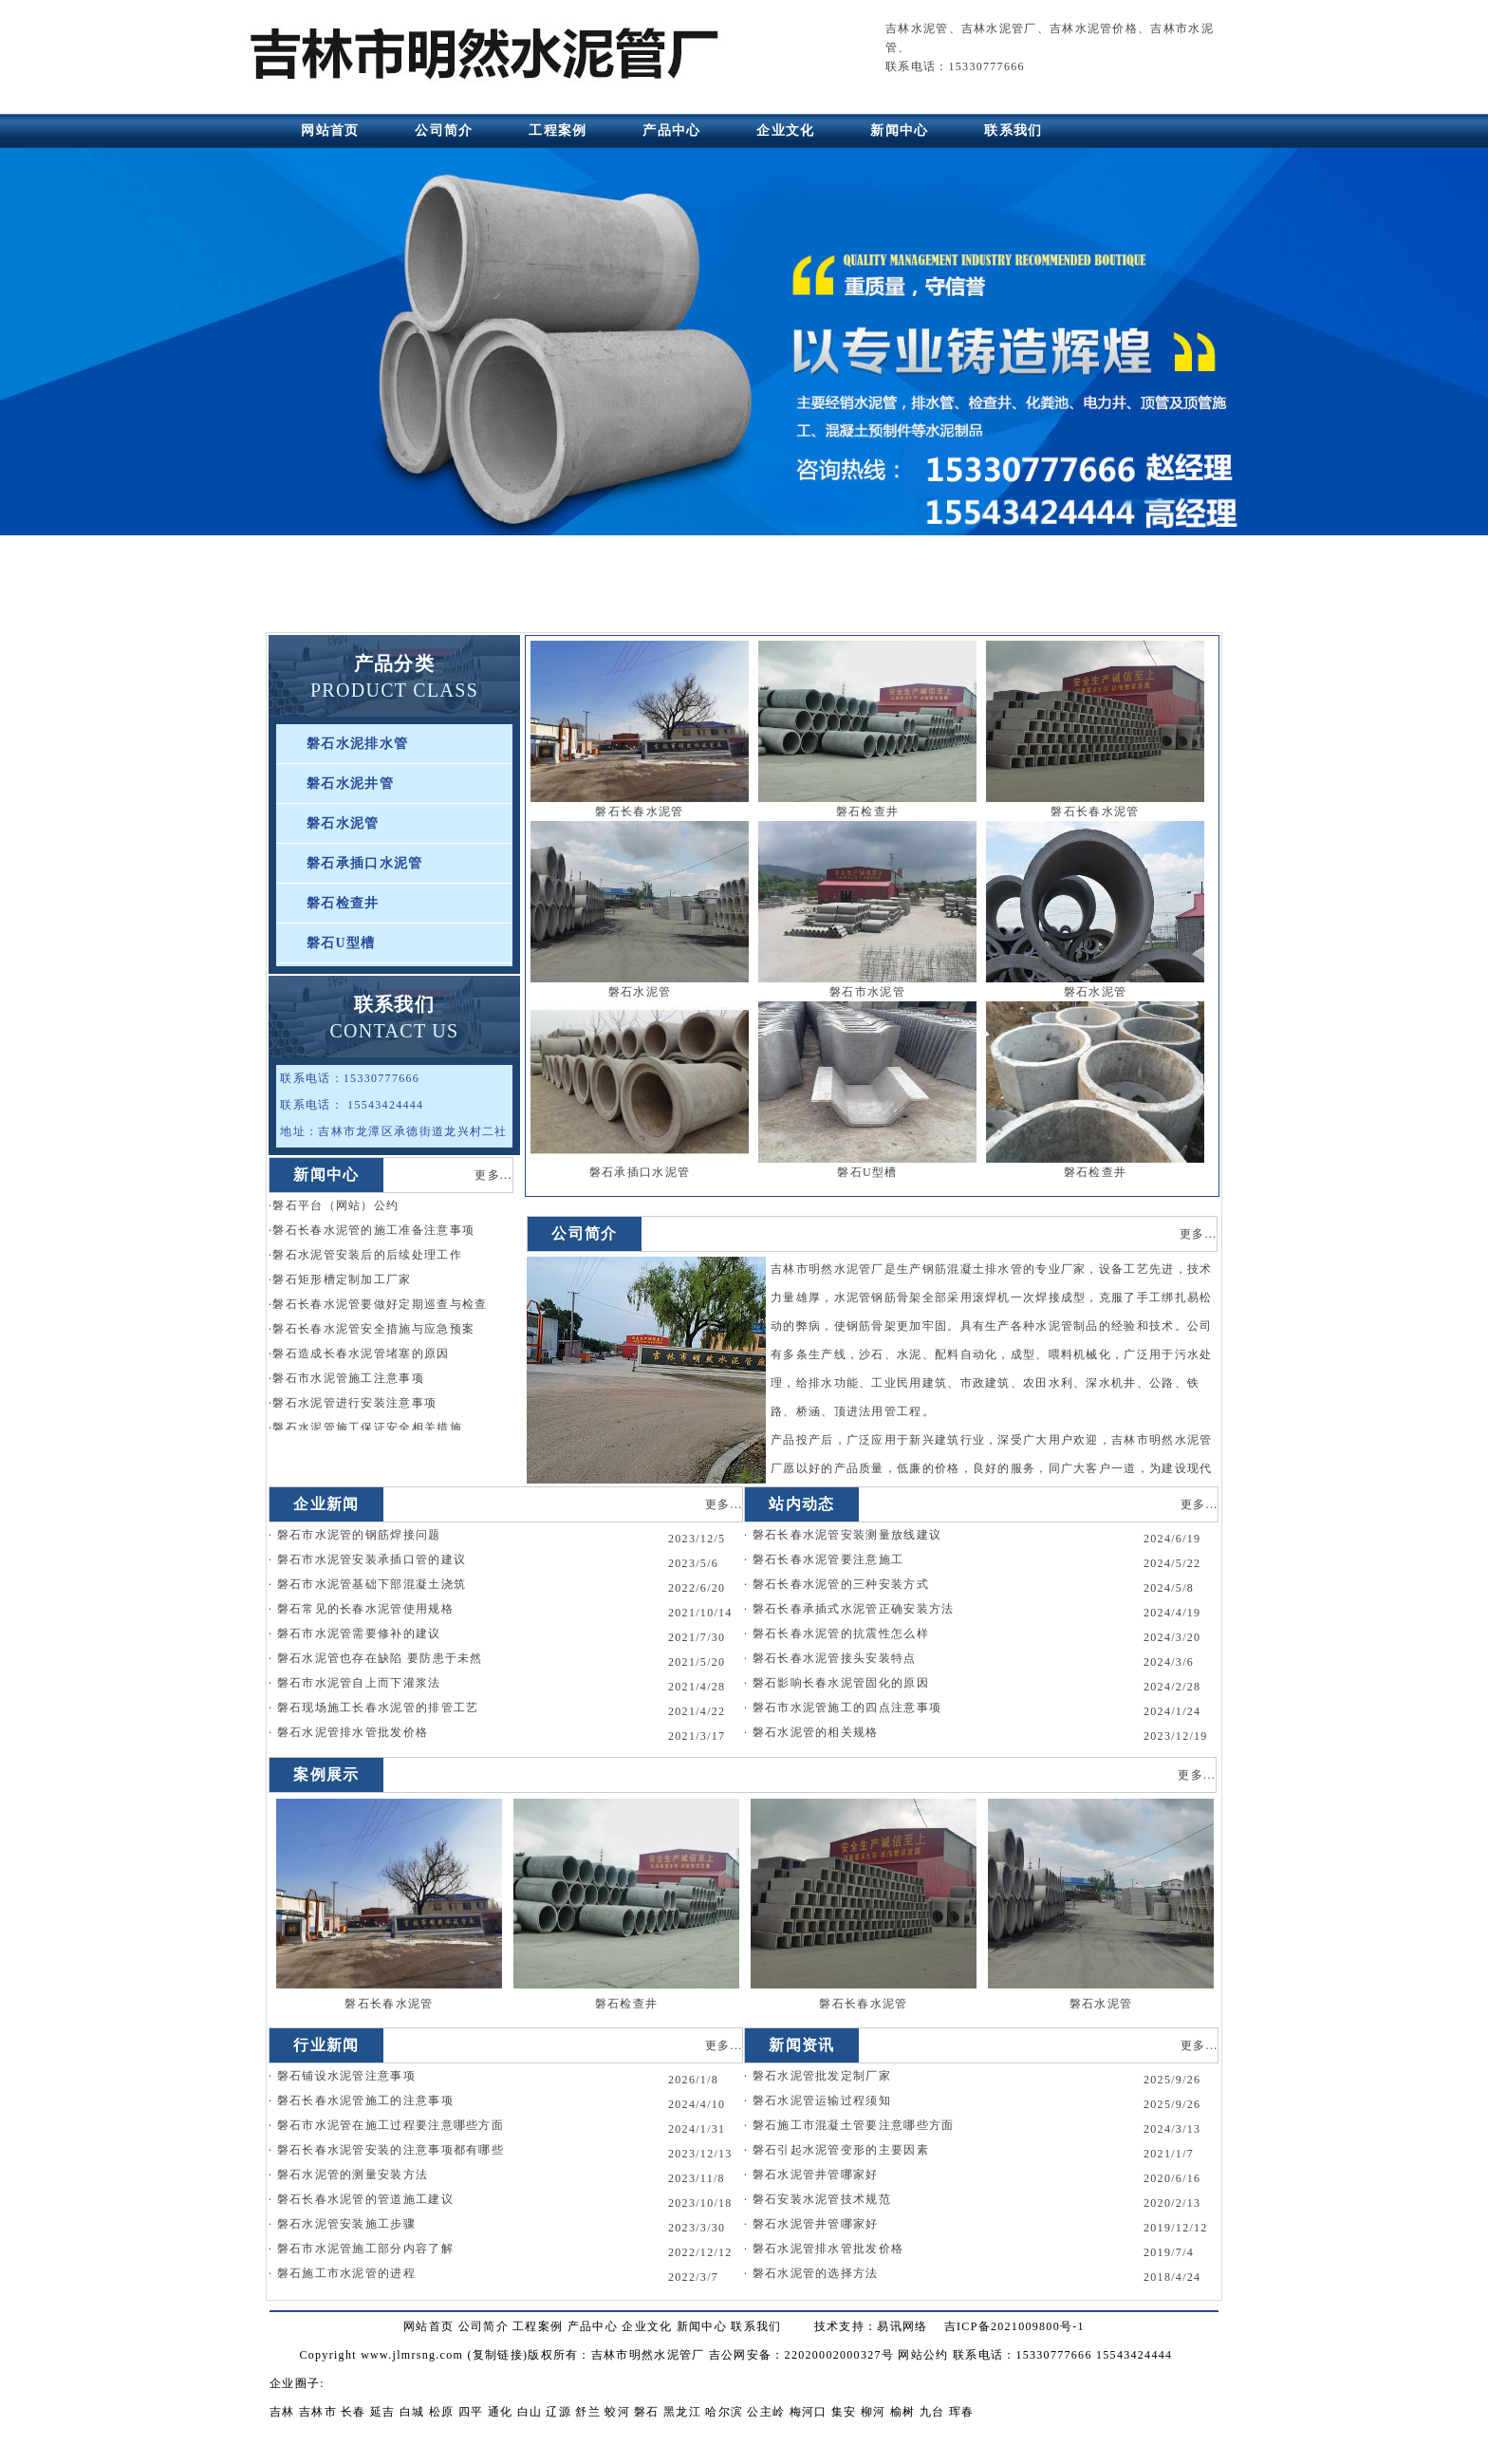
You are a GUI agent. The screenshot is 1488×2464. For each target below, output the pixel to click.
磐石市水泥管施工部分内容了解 (365, 2248)
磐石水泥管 (343, 823)
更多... (493, 1175)
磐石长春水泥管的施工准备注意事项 (373, 1230)
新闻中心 (899, 130)
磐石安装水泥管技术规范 (822, 2199)
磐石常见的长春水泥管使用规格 (365, 1608)
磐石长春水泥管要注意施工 (828, 1559)
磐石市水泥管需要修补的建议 (359, 1633)
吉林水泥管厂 (999, 28)
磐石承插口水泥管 (364, 863)
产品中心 (671, 130)
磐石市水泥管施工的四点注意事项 (847, 1707)
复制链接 (498, 2354)
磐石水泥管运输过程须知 (822, 2100)
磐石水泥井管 (350, 783)
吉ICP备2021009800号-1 (1014, 2326)
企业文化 (785, 130)
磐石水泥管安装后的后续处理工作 (367, 1254)
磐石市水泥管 (867, 992)
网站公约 (923, 2354)
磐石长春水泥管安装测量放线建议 (847, 1534)
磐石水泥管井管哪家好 (816, 2174)
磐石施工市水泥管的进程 (346, 2273)
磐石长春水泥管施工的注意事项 (365, 2100)
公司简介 (444, 130)
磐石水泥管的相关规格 (816, 1732)
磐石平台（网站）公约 (335, 1205)
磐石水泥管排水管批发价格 (353, 1732)
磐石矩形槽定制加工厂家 (341, 1279)
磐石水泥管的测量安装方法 (353, 2174)
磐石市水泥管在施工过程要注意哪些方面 (390, 2125)
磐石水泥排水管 (357, 744)
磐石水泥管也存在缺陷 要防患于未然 (380, 1658)
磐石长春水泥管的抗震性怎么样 (841, 1633)
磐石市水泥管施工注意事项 (348, 1378)
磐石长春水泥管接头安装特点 (835, 1658)
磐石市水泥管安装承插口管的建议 (372, 1559)
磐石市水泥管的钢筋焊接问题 (359, 1534)
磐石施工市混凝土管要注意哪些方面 (854, 2125)
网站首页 (330, 130)
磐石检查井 (343, 903)
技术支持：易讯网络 (871, 2326)
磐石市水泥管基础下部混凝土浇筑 (372, 1584)
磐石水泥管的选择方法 (816, 2273)
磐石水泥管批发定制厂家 (822, 2075)
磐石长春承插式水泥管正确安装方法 (854, 1608)
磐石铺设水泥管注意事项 (346, 2075)
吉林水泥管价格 (1094, 28)
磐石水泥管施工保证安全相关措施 (367, 1427)
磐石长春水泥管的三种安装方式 (841, 1584)
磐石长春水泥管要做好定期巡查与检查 (379, 1304)
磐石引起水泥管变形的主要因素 (841, 2149)
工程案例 (557, 130)
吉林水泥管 (917, 28)
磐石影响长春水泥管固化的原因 (841, 1682)
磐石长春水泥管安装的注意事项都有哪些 (390, 2149)
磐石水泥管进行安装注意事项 (354, 1402)
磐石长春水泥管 (639, 811)
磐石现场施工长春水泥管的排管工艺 (378, 1707)
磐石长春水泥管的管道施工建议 (365, 2199)
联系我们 (1013, 130)
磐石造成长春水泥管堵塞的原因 (360, 1353)
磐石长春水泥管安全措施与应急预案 (373, 1328)
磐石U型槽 (341, 943)
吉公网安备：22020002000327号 (801, 2354)
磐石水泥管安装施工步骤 (346, 2224)
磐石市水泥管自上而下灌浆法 (359, 1682)
